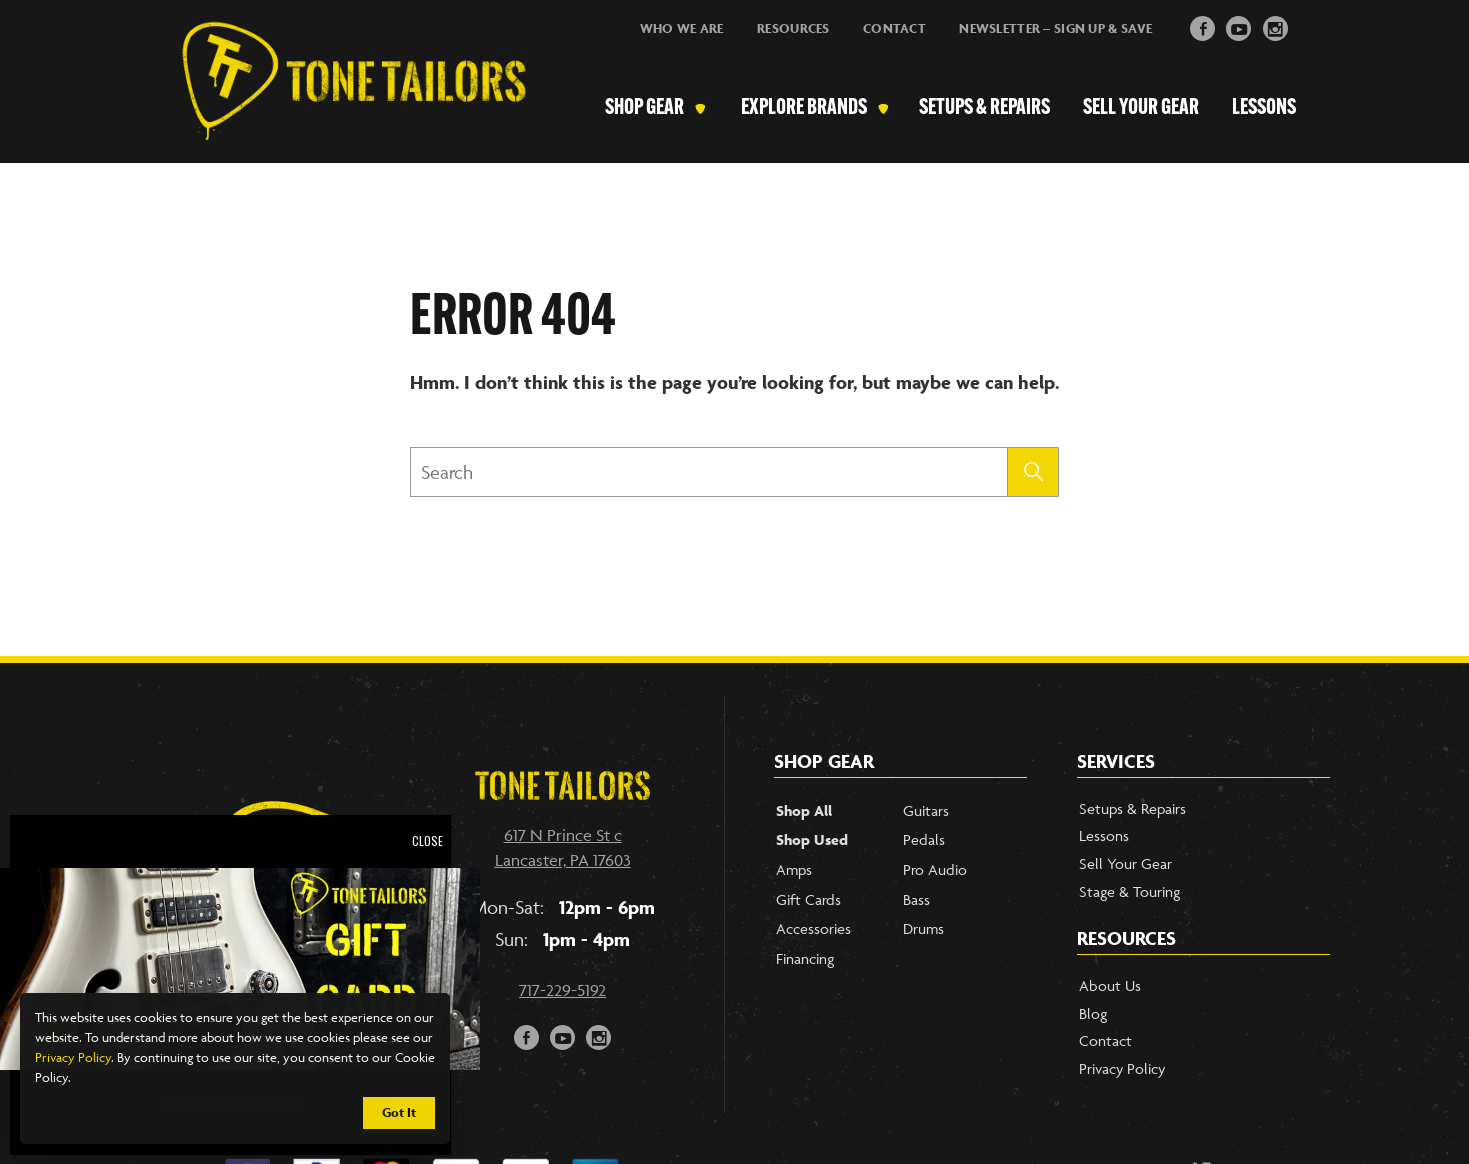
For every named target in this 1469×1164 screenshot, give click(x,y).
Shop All (804, 810)
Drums (923, 928)
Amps (794, 869)
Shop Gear (644, 108)
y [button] (1239, 26)
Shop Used (812, 839)
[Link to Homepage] (344, 109)
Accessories (813, 928)
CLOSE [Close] (427, 840)
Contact (894, 28)
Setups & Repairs (984, 108)
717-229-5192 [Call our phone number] (562, 990)
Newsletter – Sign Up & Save (1055, 28)
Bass (916, 899)
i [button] (1275, 26)
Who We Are (682, 28)
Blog (1093, 1013)
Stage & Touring (1129, 891)
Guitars (926, 810)
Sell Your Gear (1141, 108)
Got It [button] (399, 1112)
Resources (793, 28)
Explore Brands (804, 108)
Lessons (1264, 108)
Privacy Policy (73, 1057)
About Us (1110, 985)
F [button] (1203, 26)
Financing (805, 958)
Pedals (924, 839)
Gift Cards (808, 899)
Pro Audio (935, 869)
